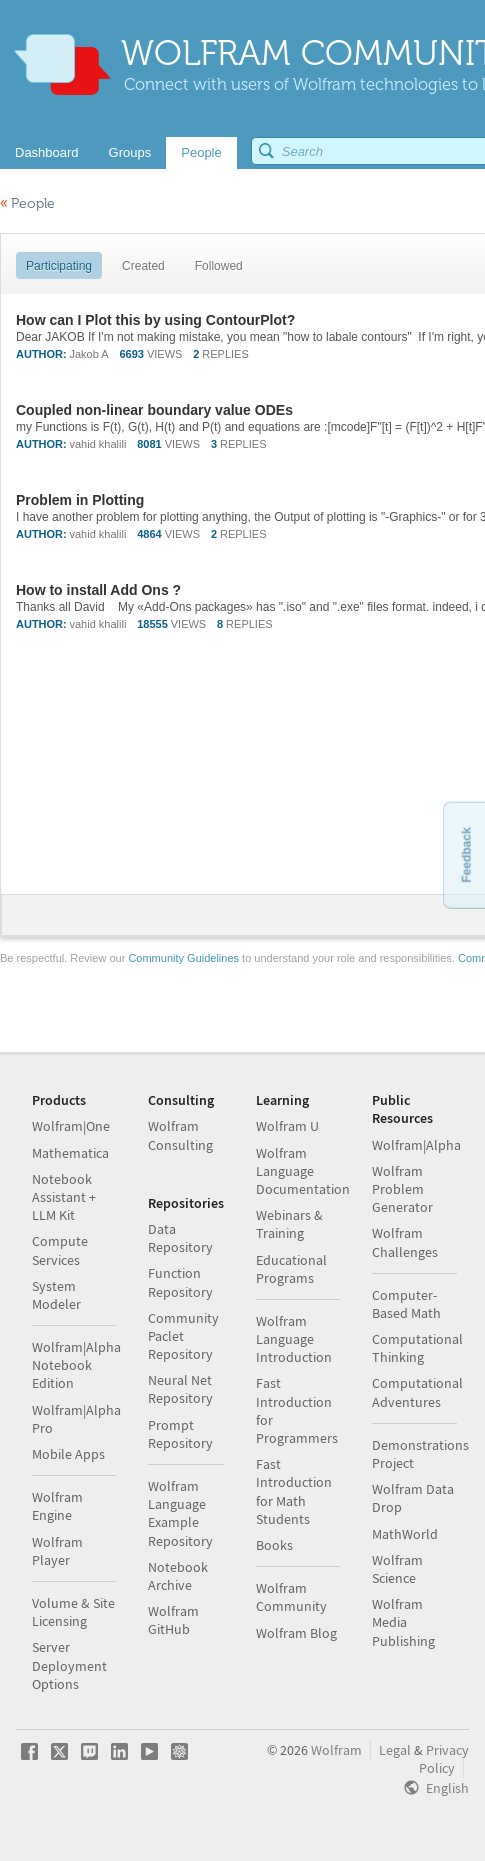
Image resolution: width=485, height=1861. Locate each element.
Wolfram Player (57, 1551)
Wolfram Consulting (180, 1135)
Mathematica (70, 1153)
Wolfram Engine (57, 1506)
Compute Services (60, 1250)
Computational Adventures (417, 1392)
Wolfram (336, 1750)
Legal (395, 1750)
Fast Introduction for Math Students (294, 1491)
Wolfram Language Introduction (294, 1339)
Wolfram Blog (296, 1633)
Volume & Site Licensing (73, 1612)
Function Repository (180, 1282)
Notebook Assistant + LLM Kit (64, 1197)
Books (274, 1545)
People (27, 203)
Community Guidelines (183, 958)
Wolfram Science (397, 1569)
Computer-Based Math (406, 1304)
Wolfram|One (71, 1126)
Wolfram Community (291, 1597)
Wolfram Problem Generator (402, 1189)
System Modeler (56, 1295)
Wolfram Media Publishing (403, 1622)
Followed (219, 266)
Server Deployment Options (69, 1665)
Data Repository (180, 1238)
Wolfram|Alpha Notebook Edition (76, 1365)
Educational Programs (291, 1269)
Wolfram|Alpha (416, 1145)
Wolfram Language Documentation (303, 1171)
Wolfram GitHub (173, 1620)
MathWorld (405, 1534)
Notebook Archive (178, 1576)
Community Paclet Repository (183, 1336)
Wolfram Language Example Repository (180, 1513)
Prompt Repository (180, 1434)
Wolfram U (287, 1126)
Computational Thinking (417, 1348)
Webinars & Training (289, 1224)
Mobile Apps (68, 1454)
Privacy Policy (444, 1759)
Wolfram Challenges (405, 1242)
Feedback (466, 854)
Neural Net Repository (180, 1389)
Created (143, 266)
